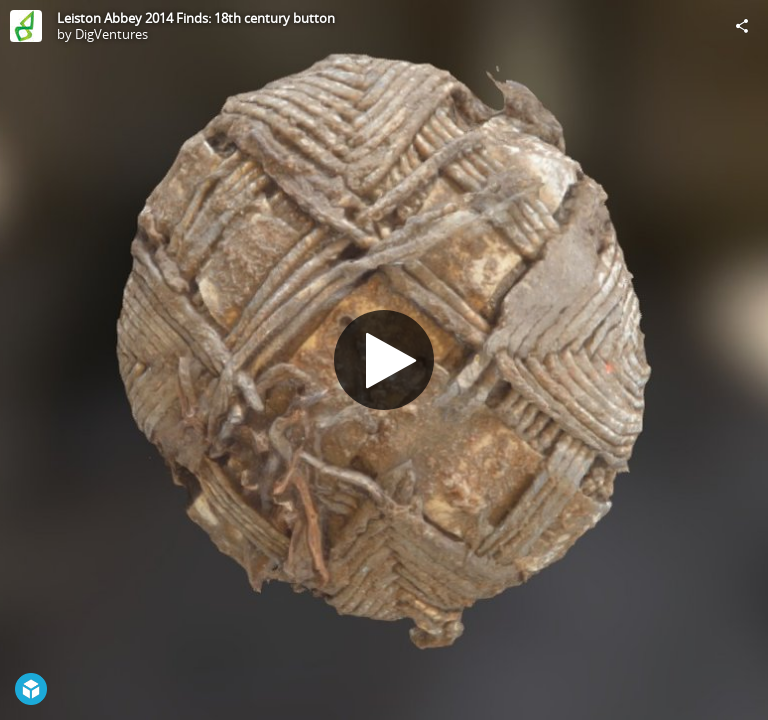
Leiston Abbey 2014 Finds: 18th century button (196, 18)
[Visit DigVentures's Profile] (26, 26)
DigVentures (111, 34)
